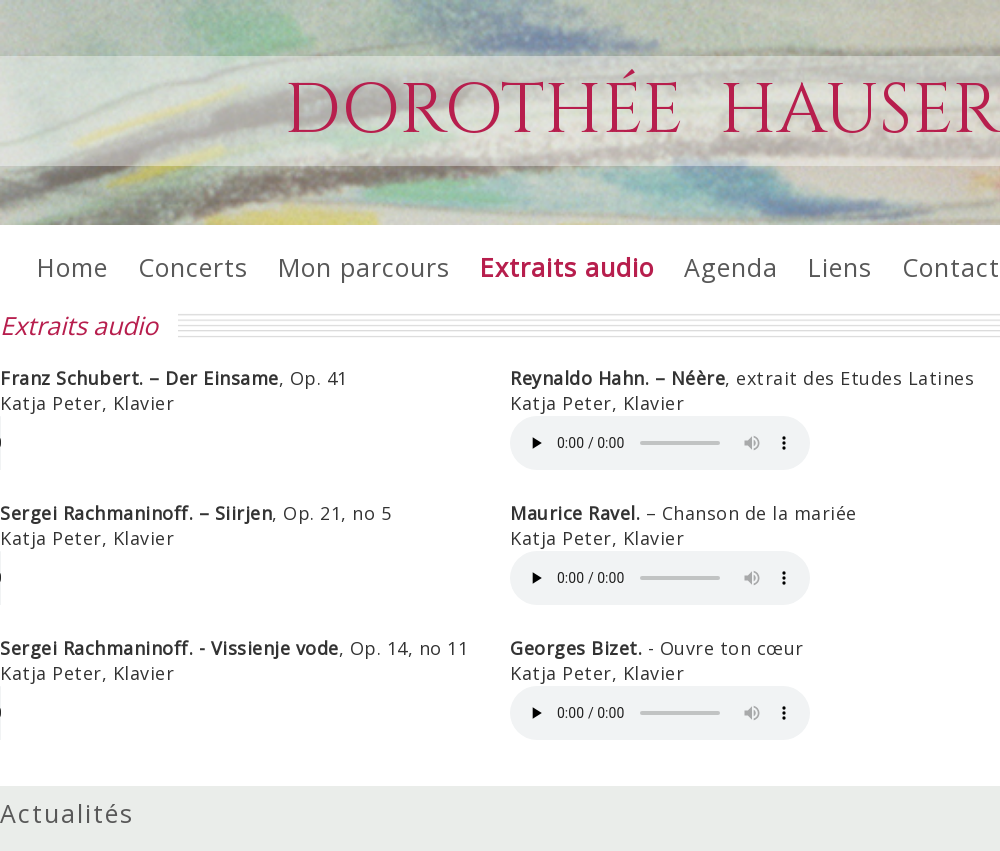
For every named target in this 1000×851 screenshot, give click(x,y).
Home (72, 267)
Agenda (731, 267)
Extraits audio (567, 267)
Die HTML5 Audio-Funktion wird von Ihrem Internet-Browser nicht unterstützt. (150, 443)
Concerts (193, 267)
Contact (951, 267)
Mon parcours (364, 267)
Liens (840, 267)
